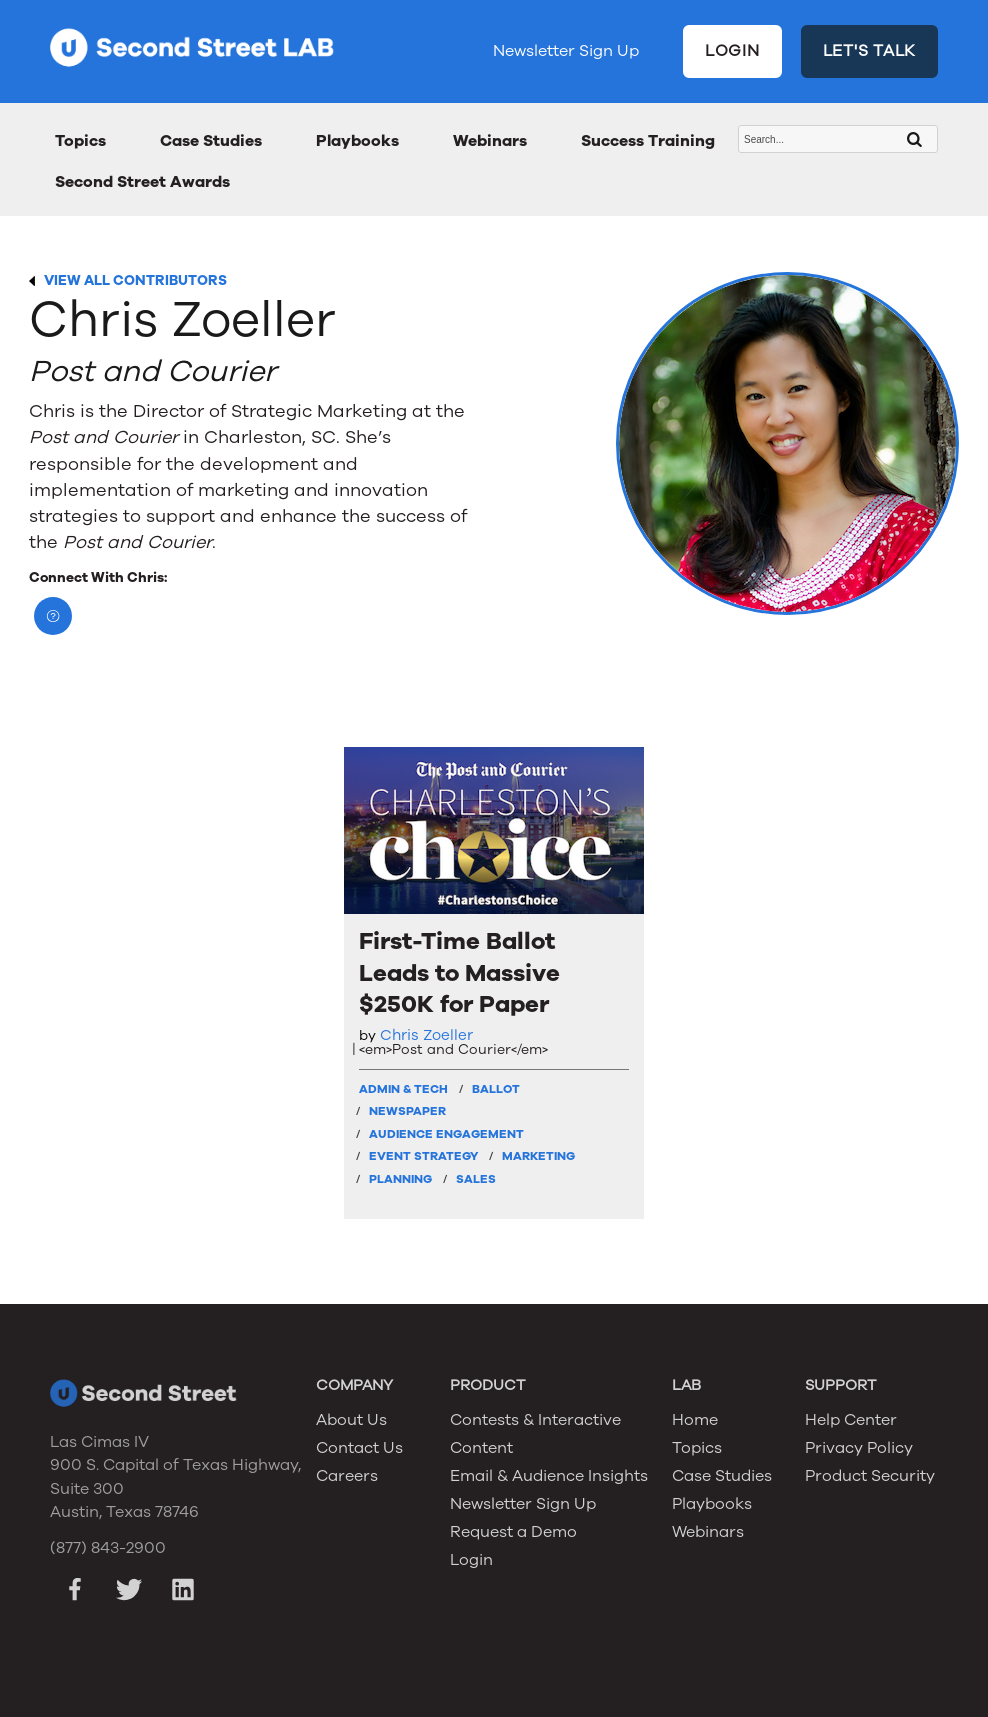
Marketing (538, 1156)
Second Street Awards (142, 182)
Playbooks (357, 141)
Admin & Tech (403, 1089)
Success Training (648, 141)
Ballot (496, 1089)
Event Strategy (423, 1156)
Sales (476, 1179)
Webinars (490, 141)
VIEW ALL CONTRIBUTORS (135, 280)
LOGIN (732, 51)
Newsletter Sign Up (566, 51)
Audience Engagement (446, 1134)
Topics (80, 141)
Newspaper (407, 1111)
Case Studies (211, 141)
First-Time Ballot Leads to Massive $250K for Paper (459, 972)
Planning (400, 1179)
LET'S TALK (870, 51)
